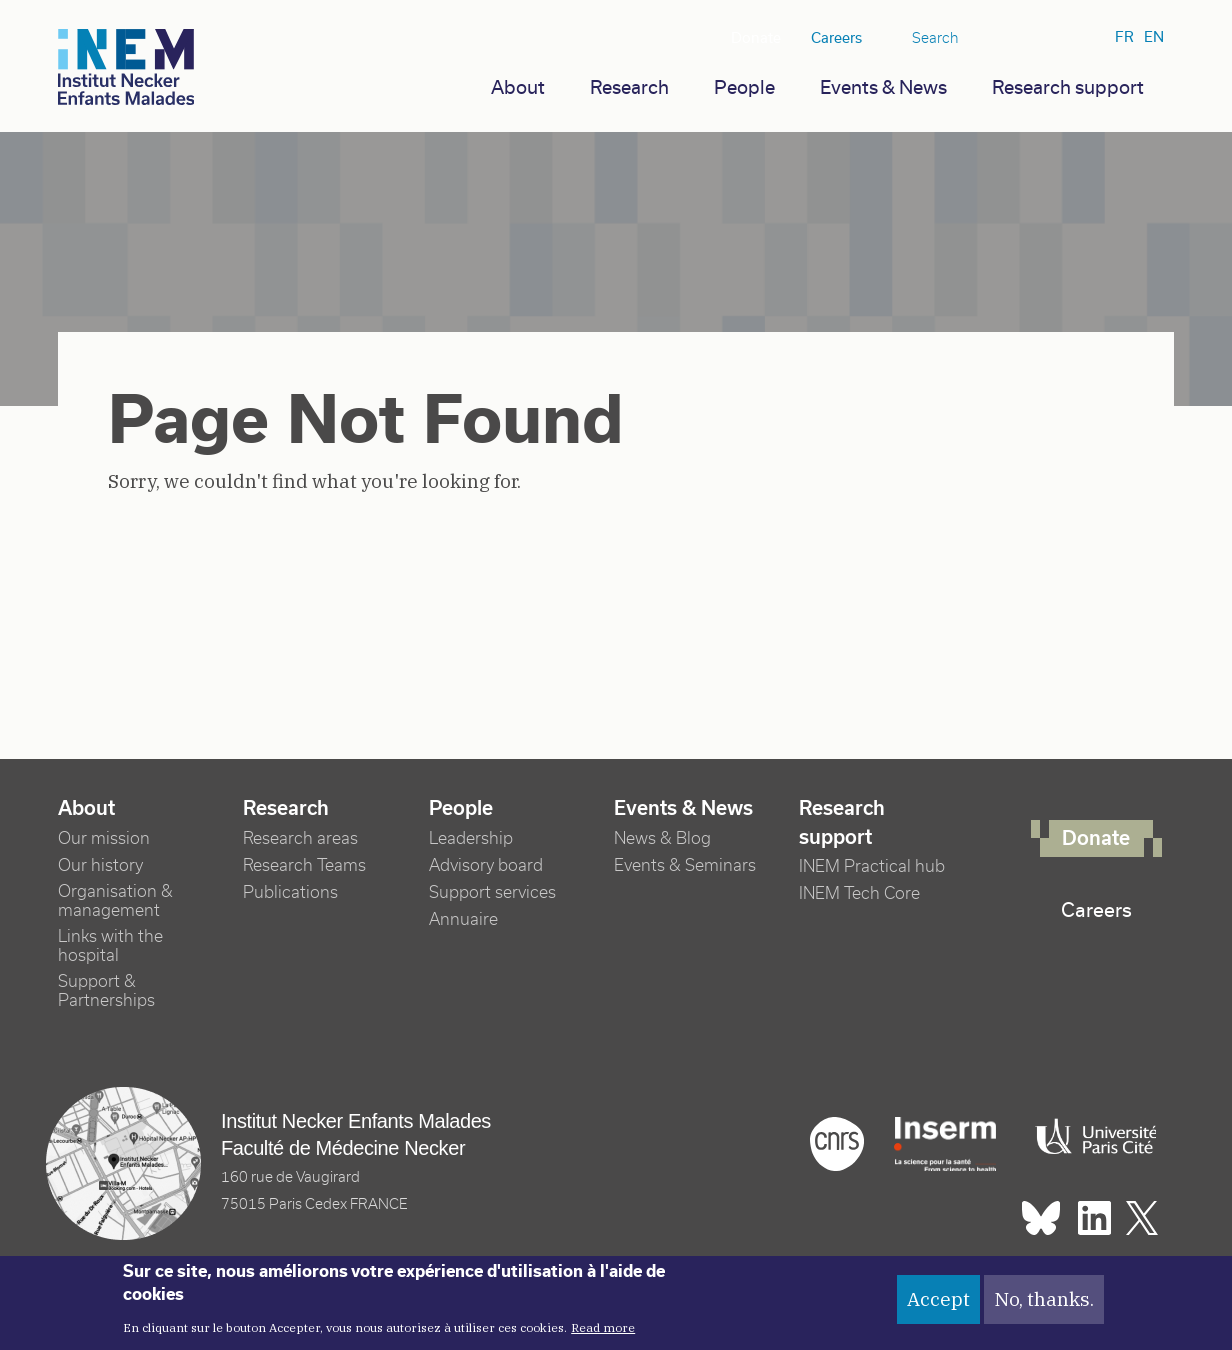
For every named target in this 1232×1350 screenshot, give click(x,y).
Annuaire (463, 919)
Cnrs (837, 1144)
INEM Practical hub (872, 866)
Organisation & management (115, 901)
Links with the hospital (110, 946)
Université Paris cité (1091, 1137)
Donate (756, 38)
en (1154, 37)
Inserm (945, 1144)
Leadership (471, 838)
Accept (938, 1306)
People (744, 87)
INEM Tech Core (859, 893)
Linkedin (1034, 38)
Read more (603, 1333)
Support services (492, 892)
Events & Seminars (685, 865)
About (518, 87)
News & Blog (662, 838)
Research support (1068, 87)
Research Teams (304, 865)
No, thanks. (1044, 1306)
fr (1124, 37)
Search (935, 38)
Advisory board (486, 865)
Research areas (300, 838)
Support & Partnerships (106, 991)
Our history (100, 865)
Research (629, 87)
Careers (836, 38)
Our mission (104, 838)
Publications (290, 892)
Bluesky (1001, 38)
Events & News (883, 87)
